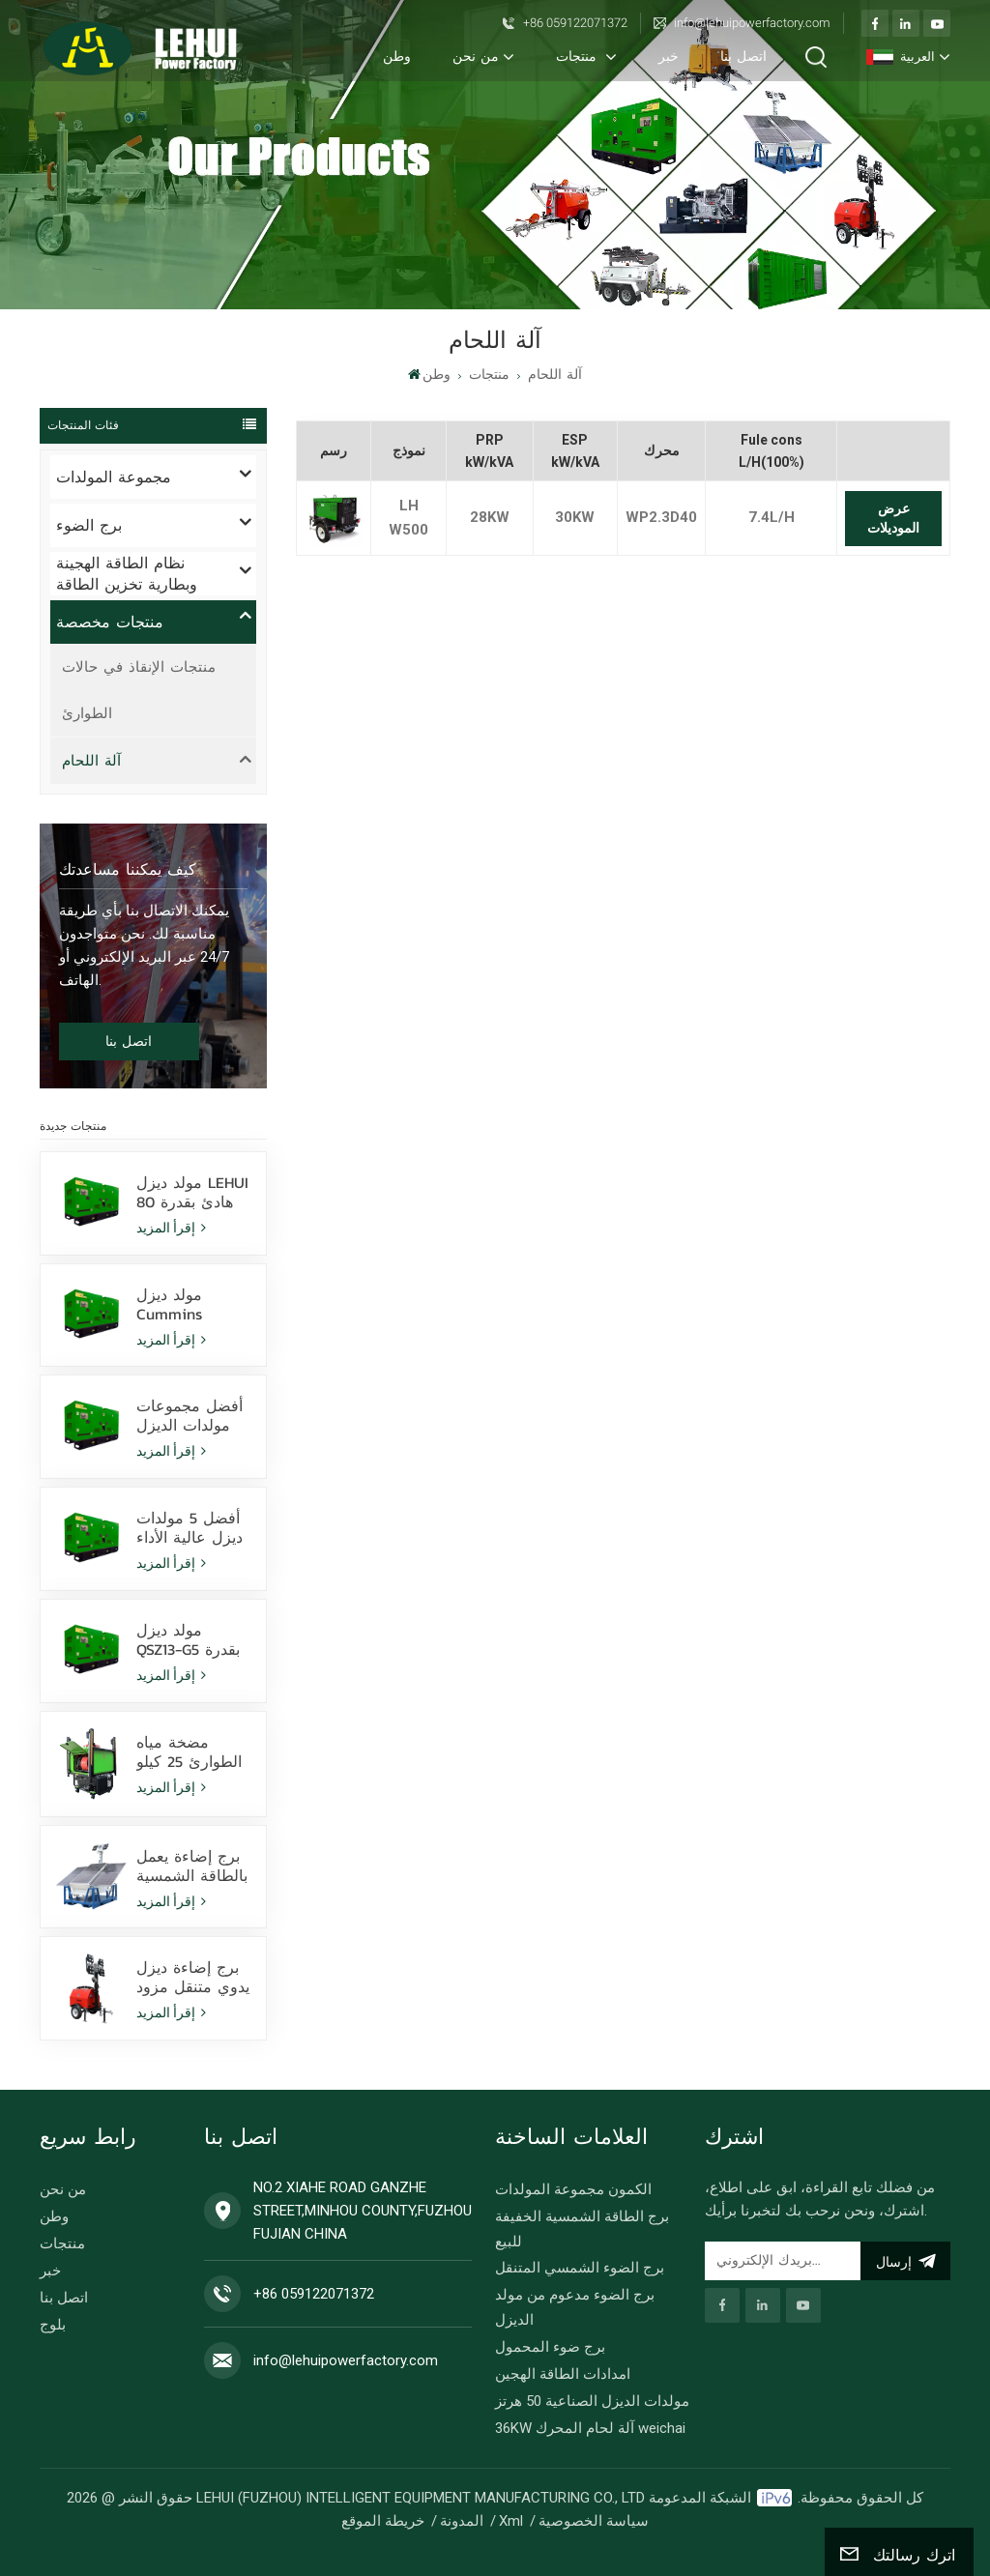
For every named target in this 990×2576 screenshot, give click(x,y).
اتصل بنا (743, 56)
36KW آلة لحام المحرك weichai (590, 2428)
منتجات (578, 56)
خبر (668, 56)
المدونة (461, 2521)
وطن (397, 56)
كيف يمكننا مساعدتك (127, 869)
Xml (511, 2521)
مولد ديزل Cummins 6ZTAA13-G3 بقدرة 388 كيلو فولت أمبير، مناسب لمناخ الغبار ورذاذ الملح (191, 1304)
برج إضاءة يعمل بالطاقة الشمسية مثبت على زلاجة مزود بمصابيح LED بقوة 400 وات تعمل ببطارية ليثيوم (192, 1865)
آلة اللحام (555, 374)
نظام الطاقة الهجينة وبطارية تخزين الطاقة (126, 573)
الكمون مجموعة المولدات (573, 2189)
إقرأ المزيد (170, 1227)
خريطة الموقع (382, 2521)
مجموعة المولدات (113, 476)
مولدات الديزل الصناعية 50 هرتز (592, 2401)
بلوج (53, 2324)
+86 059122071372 (575, 22)
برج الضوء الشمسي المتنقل (579, 2267)
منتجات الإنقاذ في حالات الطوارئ (139, 689)
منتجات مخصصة (109, 621)
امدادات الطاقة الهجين (562, 2374)
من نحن (475, 56)
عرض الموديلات (893, 518)
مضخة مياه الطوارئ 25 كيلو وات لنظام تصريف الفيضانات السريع (193, 1751)
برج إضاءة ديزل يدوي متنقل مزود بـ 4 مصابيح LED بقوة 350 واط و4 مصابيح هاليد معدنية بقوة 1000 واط (193, 1976)
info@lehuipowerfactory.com (752, 22)
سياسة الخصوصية (594, 2521)
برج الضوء (89, 524)
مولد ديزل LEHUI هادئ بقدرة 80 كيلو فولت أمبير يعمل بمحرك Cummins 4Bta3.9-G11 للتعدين (192, 1191)
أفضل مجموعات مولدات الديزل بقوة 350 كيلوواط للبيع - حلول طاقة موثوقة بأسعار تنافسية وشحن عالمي (193, 1415)
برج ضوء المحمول (550, 2347)
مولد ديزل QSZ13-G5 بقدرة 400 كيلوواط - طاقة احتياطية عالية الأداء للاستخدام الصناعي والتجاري (188, 1639)
